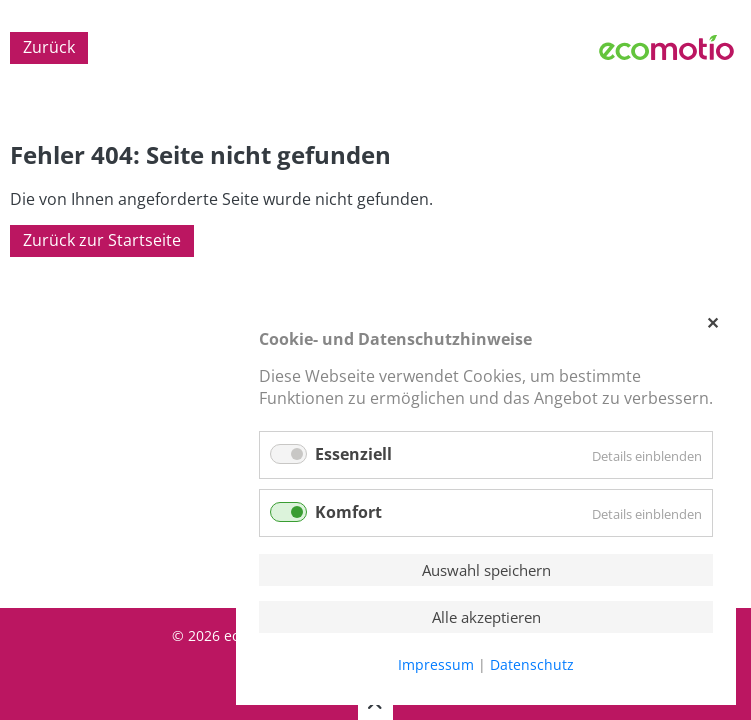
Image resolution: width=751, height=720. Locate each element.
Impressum (436, 664)
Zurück (49, 48)
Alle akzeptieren (486, 617)
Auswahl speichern (486, 570)
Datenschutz (532, 664)
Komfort (348, 512)
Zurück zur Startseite (102, 241)
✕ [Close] (712, 323)
